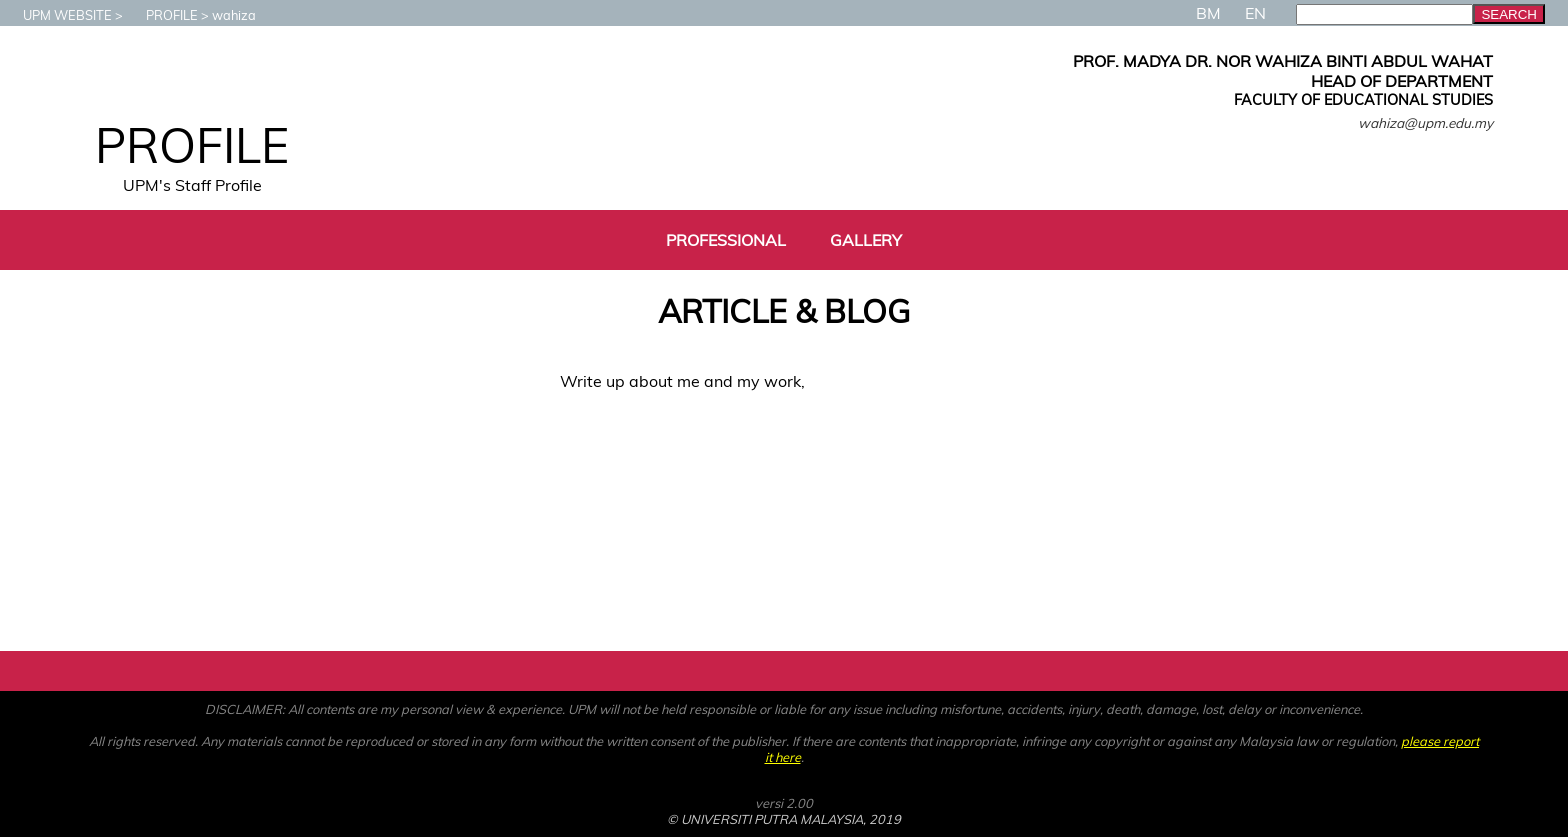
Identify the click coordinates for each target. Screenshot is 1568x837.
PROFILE (162, 15)
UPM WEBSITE (57, 15)
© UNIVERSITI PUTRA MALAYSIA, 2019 (784, 819)
